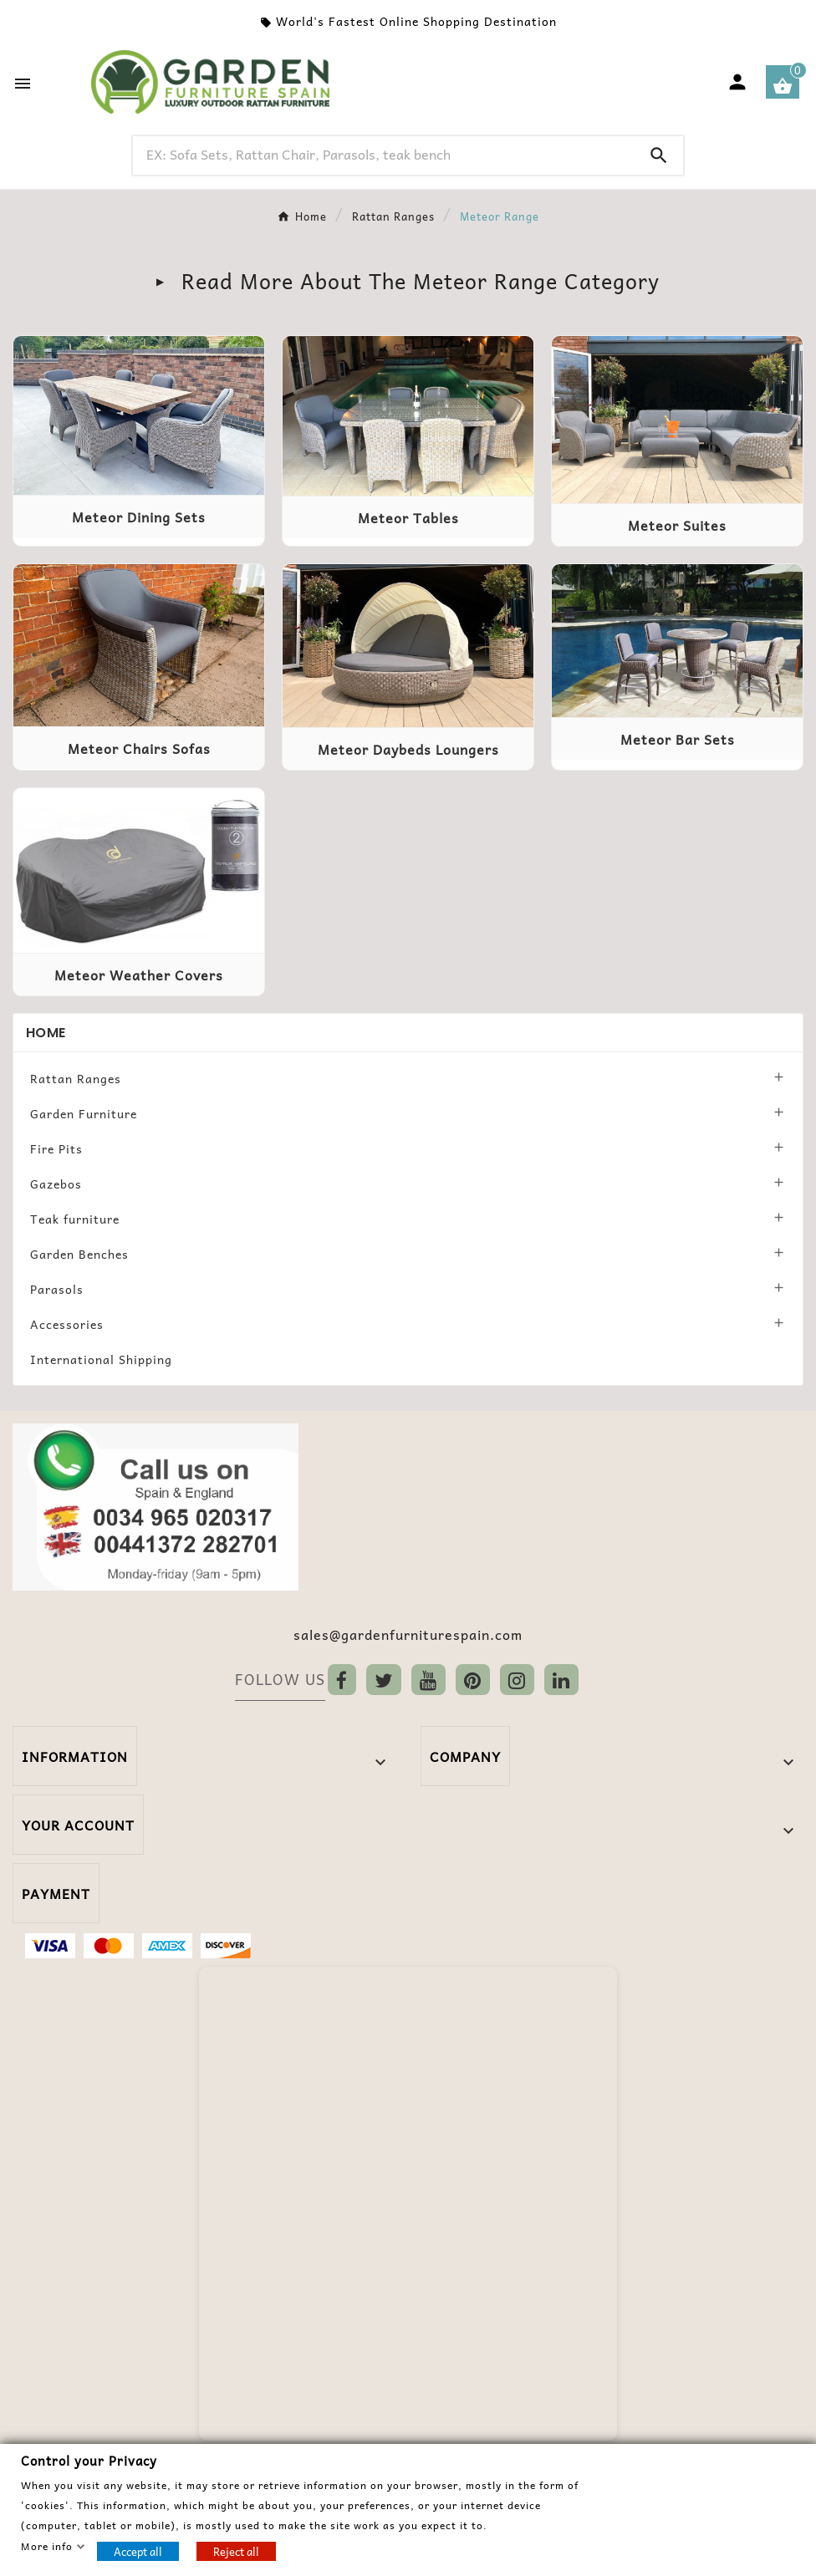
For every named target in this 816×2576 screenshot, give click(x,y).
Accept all (138, 2550)
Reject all (236, 2550)
